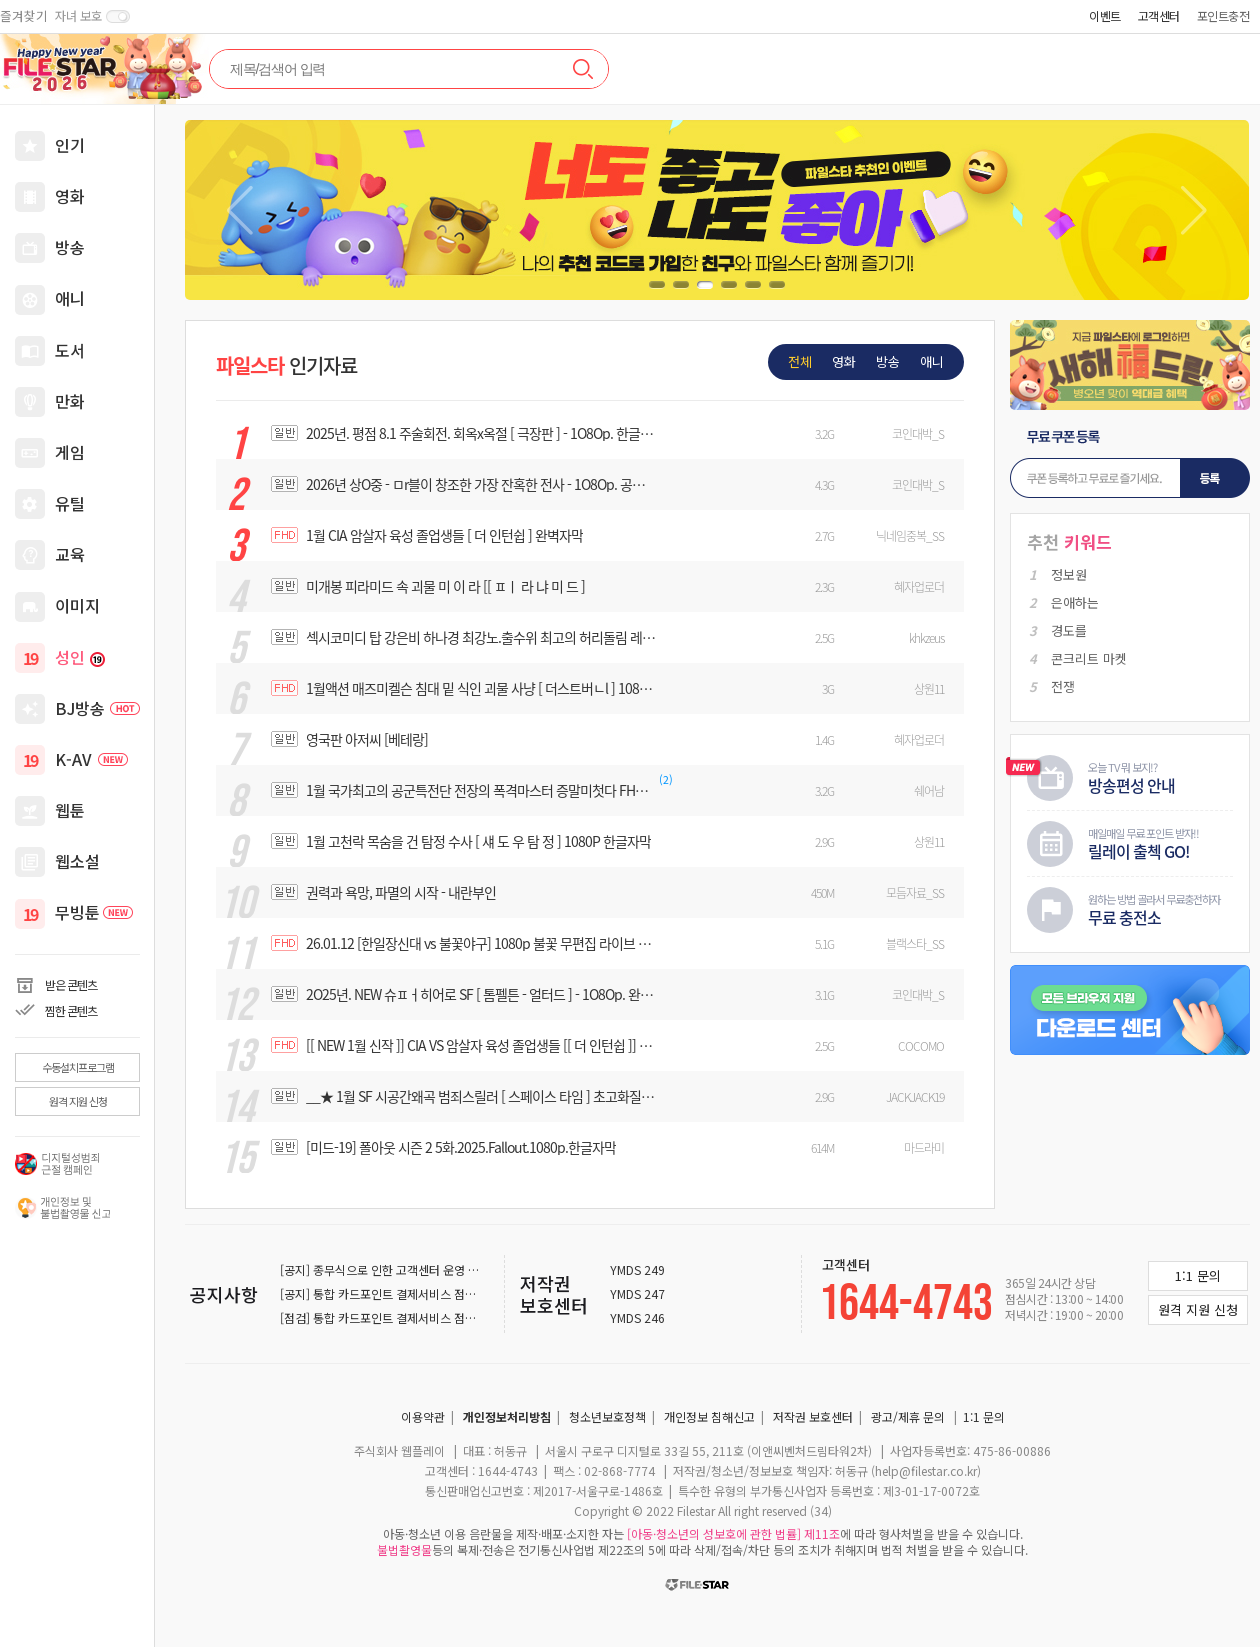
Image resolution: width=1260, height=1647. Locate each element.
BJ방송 (97, 708)
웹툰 (70, 810)
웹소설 (77, 861)
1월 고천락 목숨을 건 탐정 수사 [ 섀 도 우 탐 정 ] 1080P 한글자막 (478, 841)
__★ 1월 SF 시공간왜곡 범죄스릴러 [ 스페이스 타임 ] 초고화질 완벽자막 (481, 1096)
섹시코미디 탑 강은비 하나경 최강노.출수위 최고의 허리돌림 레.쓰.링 (481, 637)
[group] (717, 210)
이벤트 (1105, 15)
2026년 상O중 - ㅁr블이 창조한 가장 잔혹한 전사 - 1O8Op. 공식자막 (481, 484)
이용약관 (423, 1416)
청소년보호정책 (607, 1416)
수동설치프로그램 (78, 1067)
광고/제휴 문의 (908, 1416)
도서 (70, 350)
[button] (1193, 210)
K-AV (91, 759)
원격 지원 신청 (78, 1101)
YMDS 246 (637, 1318)
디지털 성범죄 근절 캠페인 (62, 1164)
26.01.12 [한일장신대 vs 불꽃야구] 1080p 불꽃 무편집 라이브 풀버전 (481, 943)
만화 (70, 401)
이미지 (77, 605)
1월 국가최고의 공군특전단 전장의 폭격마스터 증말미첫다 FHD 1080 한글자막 (481, 790)
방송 (70, 247)
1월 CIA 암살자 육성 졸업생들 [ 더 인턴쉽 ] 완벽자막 (444, 535)
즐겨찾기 (24, 16)
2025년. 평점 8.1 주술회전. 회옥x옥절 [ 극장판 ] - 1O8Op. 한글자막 (481, 433)
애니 (70, 298)
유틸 (70, 503)
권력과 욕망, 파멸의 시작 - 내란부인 (401, 892)
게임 (70, 452)
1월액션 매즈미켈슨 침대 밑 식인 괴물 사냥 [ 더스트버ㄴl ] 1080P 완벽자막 (481, 688)
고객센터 (1159, 15)
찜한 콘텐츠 (71, 1010)
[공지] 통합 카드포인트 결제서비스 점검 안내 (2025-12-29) (428, 1293)
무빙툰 (94, 912)
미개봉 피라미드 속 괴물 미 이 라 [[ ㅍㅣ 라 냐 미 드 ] (445, 586)
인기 (70, 145)
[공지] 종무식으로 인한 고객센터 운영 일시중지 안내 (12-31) (430, 1269)
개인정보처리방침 (507, 1416)
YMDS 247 (637, 1294)
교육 (70, 554)
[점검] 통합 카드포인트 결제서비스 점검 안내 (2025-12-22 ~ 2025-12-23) (466, 1317)
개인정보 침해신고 (709, 1416)
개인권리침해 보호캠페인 (62, 1208)
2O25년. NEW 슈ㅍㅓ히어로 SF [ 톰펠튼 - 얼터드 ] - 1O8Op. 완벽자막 (481, 994)
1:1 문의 (984, 1416)
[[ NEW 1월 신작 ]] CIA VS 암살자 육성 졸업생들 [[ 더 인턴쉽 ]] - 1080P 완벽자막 (481, 1045)
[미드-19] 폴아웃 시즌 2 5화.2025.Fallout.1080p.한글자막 (461, 1147)
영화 (70, 196)
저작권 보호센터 (554, 1294)
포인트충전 (1223, 15)
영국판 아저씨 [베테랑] (367, 739)
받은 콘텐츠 (71, 984)
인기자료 (286, 365)
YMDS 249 (637, 1270)
